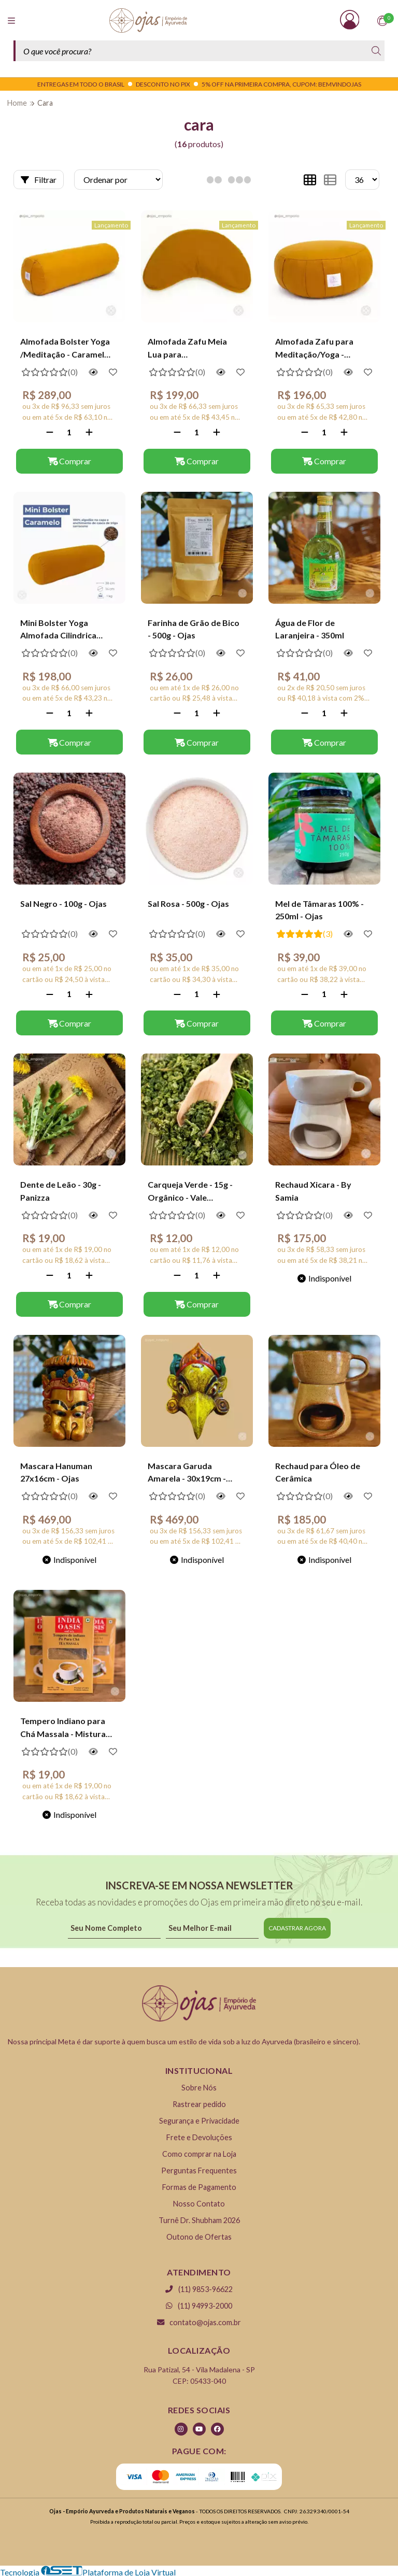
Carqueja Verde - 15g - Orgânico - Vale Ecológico (189, 1190)
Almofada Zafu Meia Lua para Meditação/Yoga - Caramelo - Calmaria (186, 348)
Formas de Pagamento (199, 2185)
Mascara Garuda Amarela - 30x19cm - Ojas (186, 1471)
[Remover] (49, 431)
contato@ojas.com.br (199, 2320)
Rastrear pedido (199, 2102)
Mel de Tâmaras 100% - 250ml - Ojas (319, 909)
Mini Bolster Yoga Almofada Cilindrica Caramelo (58, 629)
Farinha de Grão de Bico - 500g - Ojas (193, 628)
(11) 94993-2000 (199, 2304)
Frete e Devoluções (199, 2135)
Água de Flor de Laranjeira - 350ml (309, 628)
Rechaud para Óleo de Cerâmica (317, 1470)
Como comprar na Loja (199, 2152)
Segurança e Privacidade (199, 2119)
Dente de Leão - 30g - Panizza (60, 1189)
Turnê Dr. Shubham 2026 (199, 2218)
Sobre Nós (199, 2086)
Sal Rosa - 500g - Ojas (188, 902)
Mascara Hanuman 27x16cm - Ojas (56, 1470)
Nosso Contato (199, 2202)
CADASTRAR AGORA (297, 1926)
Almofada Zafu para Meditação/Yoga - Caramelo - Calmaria (314, 348)
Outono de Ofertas (199, 2235)
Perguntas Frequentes (199, 2169)
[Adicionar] (89, 431)
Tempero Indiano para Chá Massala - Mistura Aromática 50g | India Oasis (63, 1726)
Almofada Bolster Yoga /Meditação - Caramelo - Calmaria (67, 348)
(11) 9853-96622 (198, 2287)
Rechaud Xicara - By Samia (313, 1189)
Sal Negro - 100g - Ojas (63, 902)
